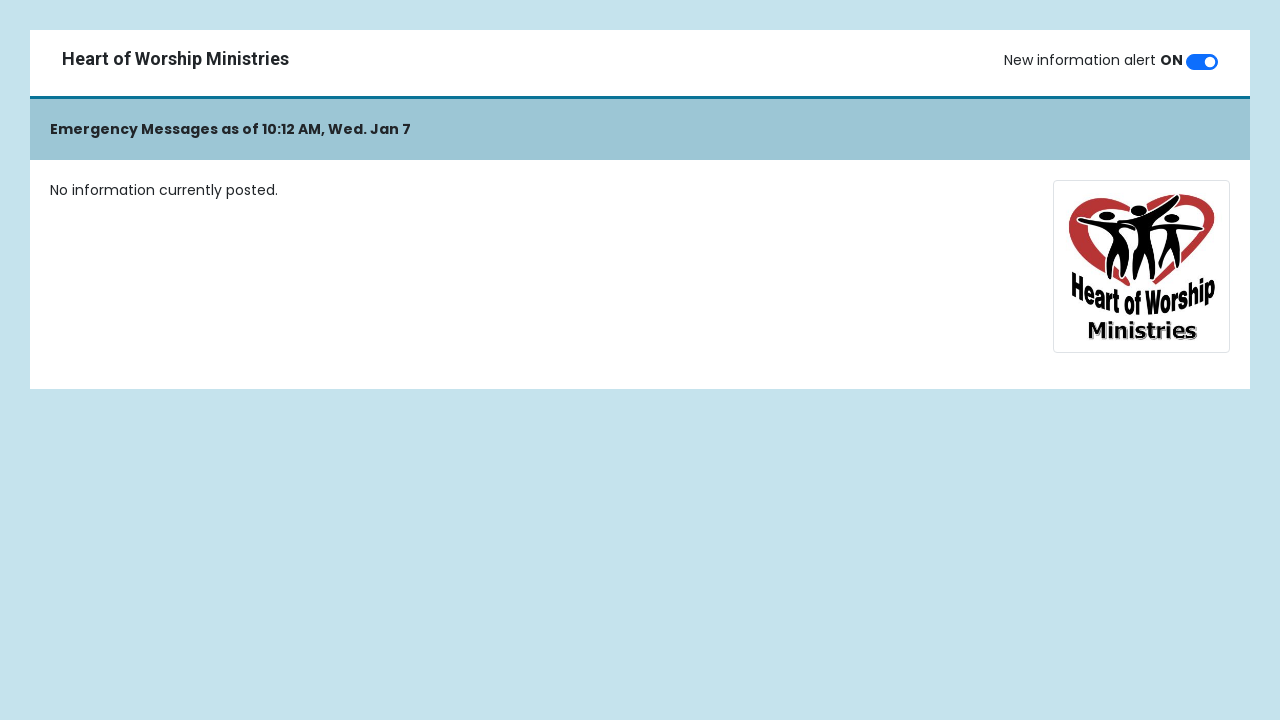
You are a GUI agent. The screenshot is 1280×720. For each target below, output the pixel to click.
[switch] (1202, 62)
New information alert (1093, 60)
